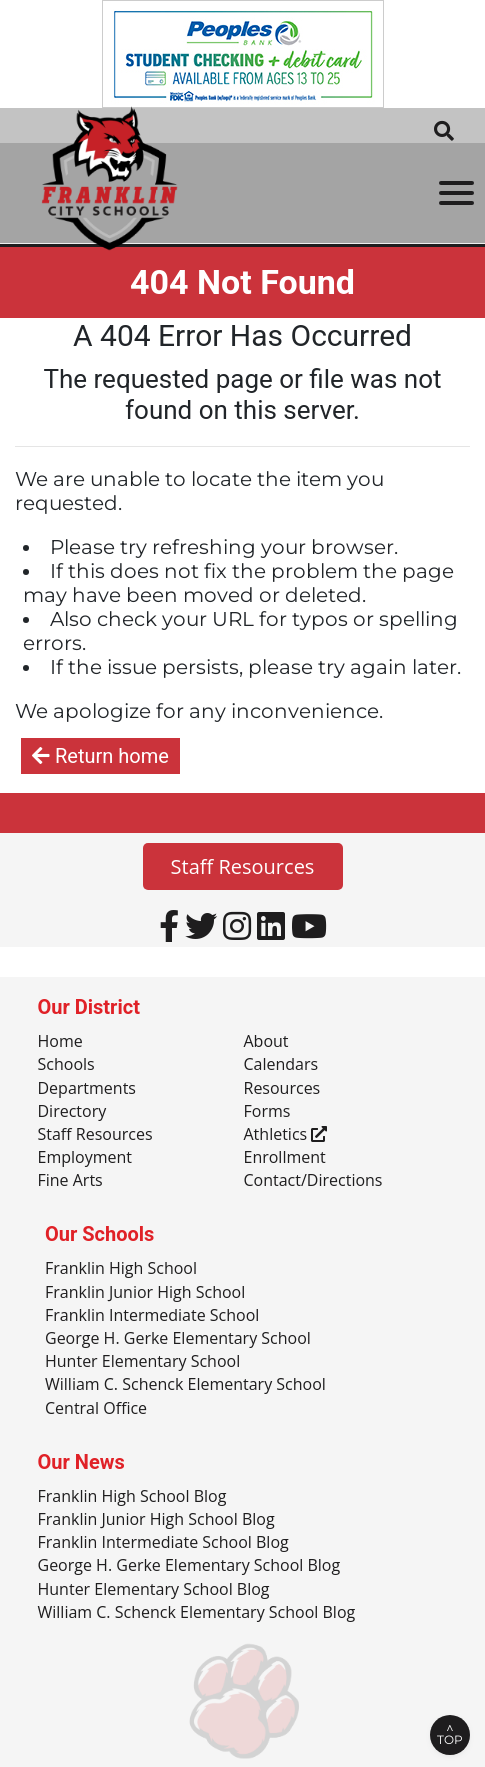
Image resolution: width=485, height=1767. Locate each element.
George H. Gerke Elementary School (178, 1339)
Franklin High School (121, 1269)
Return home (100, 756)
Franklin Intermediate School (152, 1316)
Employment (85, 1158)
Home (60, 1042)
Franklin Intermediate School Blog (163, 1543)
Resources (282, 1089)
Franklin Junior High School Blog (156, 1520)
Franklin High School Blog (132, 1497)
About (266, 1042)
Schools (66, 1065)
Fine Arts (70, 1181)
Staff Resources (243, 866)
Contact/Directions (313, 1181)
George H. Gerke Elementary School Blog (189, 1566)
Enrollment (285, 1158)
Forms (267, 1112)
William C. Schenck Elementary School (185, 1385)
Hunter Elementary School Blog (154, 1590)
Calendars (281, 1065)
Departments (87, 1089)
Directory (72, 1112)
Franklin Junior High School (145, 1293)
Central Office (96, 1409)
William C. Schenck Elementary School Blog (197, 1613)
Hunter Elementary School (142, 1362)
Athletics (286, 1135)
